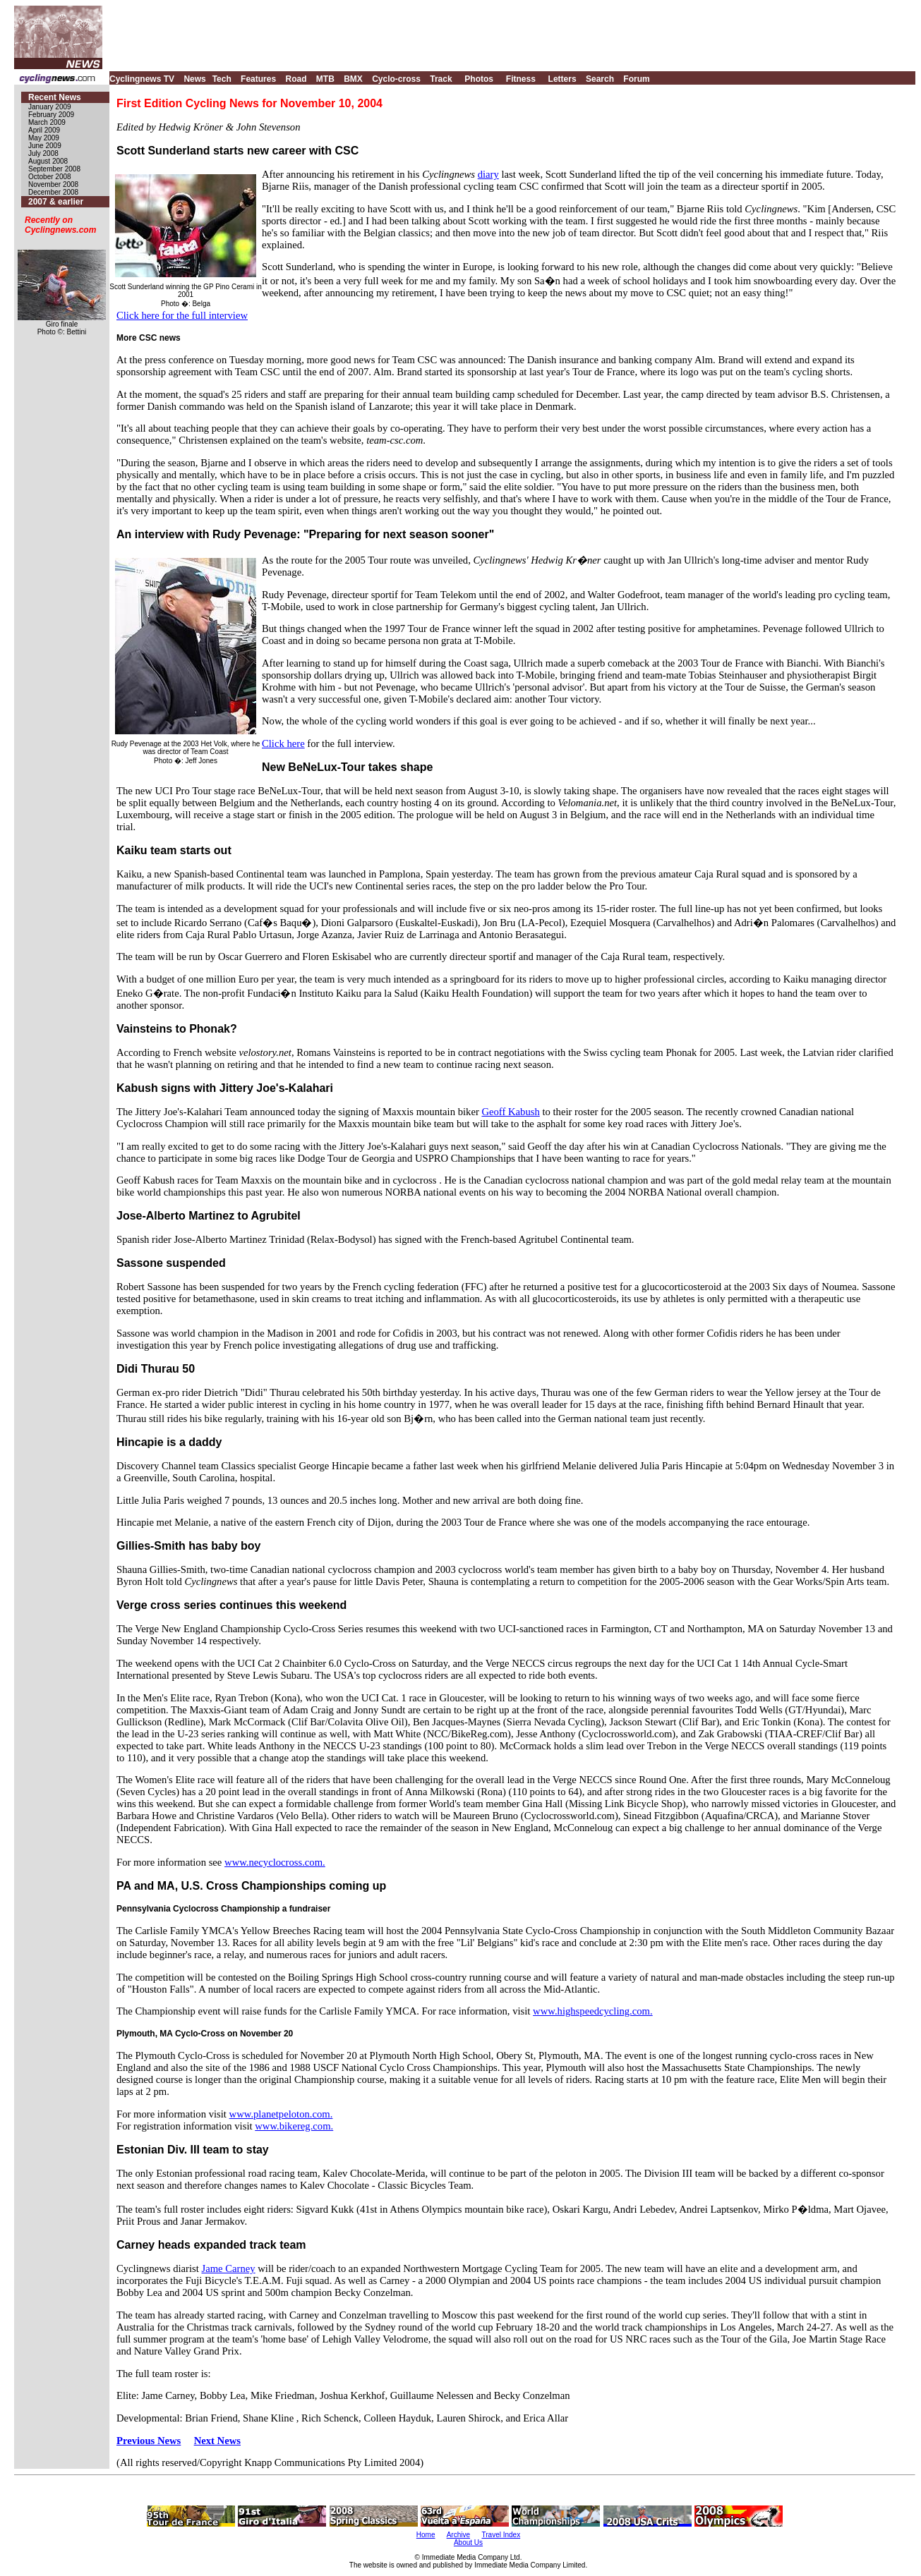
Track (441, 79)
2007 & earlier (55, 202)
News (194, 79)
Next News (217, 2440)
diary (488, 174)
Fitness (521, 79)
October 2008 (49, 177)
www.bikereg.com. (294, 2126)
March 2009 (47, 122)
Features (258, 79)
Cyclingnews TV (141, 79)
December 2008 (53, 192)
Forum (636, 79)
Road (295, 79)
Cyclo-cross (396, 79)
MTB (325, 79)
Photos (478, 79)
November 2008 (53, 184)
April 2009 (44, 130)
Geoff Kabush (510, 1111)
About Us (468, 2542)
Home (425, 2535)
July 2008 (43, 153)
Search (600, 79)
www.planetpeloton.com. (281, 2114)
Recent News (54, 97)
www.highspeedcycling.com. (593, 2011)
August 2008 (48, 161)
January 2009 (49, 107)
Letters (562, 79)
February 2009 (51, 115)
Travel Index (501, 2535)
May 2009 (43, 138)
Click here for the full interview (182, 315)
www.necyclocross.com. (274, 1862)
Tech (221, 79)
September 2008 (54, 169)
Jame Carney (228, 2268)
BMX (353, 79)
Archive (458, 2535)
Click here (283, 743)
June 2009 (44, 146)
